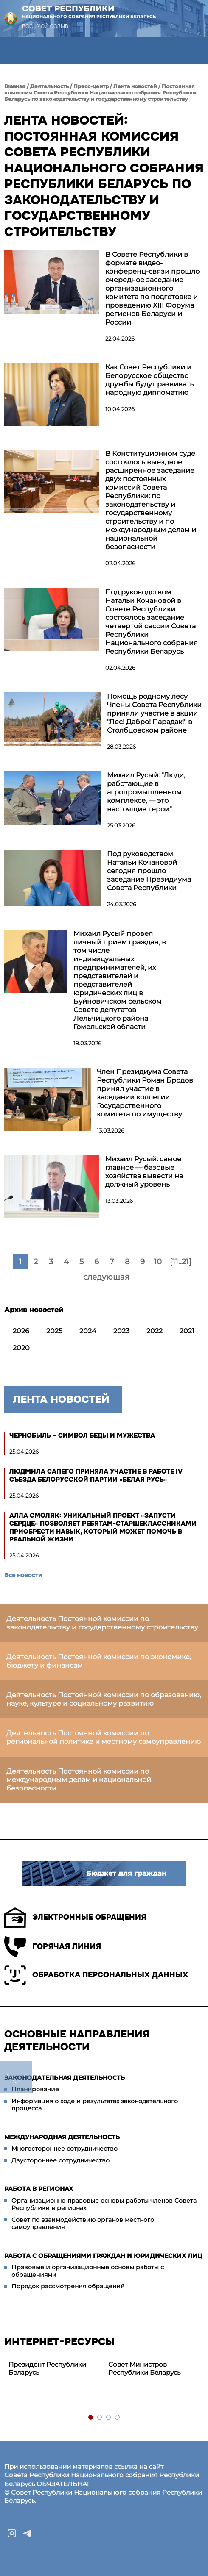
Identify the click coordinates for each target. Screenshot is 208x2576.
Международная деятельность (62, 2137)
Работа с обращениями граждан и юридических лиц (103, 2256)
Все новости (23, 1574)
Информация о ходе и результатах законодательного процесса (94, 2104)
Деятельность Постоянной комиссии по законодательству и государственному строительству (102, 1623)
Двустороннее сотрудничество (60, 2160)
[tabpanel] (54, 2369)
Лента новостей (135, 86)
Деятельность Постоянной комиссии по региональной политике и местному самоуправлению (103, 1737)
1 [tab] (91, 2417)
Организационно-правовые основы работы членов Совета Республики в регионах (104, 2204)
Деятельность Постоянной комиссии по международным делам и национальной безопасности (78, 1779)
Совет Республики (89, 11)
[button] (13, 50)
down (16, 2077)
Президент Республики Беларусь (47, 2368)
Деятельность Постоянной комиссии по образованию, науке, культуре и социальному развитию (103, 1699)
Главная (14, 86)
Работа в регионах (38, 2189)
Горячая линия (52, 1946)
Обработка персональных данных (96, 1975)
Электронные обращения (75, 1917)
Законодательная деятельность (64, 2078)
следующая (106, 1277)
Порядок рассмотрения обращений (68, 2286)
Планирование (35, 2089)
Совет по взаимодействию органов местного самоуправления (82, 2223)
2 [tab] (100, 2417)
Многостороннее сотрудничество (64, 2148)
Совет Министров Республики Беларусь (144, 2368)
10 (158, 1261)
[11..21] (180, 1261)
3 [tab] (109, 2417)
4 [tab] (117, 2417)
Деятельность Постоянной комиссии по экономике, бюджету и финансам (98, 1661)
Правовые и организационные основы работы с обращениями (87, 2271)
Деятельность (49, 86)
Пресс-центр (91, 86)
